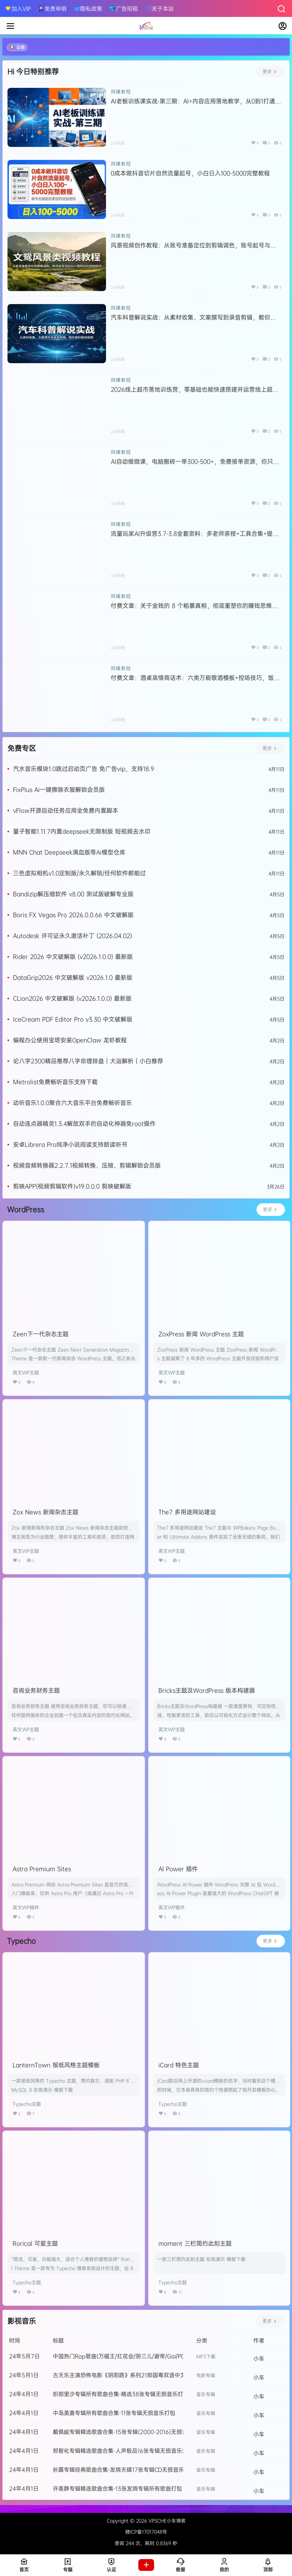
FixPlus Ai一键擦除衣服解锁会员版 (59, 789)
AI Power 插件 (178, 1869)
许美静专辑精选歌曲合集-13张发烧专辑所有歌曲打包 (117, 2488)
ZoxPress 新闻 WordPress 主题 (201, 1334)
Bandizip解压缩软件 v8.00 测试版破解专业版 (73, 894)
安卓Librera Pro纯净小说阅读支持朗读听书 (70, 1144)
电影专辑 (205, 2375)
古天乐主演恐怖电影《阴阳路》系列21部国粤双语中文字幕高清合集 (136, 2375)
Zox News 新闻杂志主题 (45, 1512)
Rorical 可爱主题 (35, 2243)
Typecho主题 (27, 2104)
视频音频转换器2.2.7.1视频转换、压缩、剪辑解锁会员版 (87, 1165)
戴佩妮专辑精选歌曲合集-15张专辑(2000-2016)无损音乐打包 (128, 2431)
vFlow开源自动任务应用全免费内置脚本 (65, 810)
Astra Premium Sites (42, 1869)
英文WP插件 (26, 1907)
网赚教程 (121, 92)
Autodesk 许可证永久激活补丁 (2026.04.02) (72, 936)
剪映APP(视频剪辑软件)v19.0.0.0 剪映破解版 (72, 1186)
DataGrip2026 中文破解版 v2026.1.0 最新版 (72, 977)
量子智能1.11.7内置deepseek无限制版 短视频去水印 (82, 831)
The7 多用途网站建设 (187, 1512)
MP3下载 (206, 2356)
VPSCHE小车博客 (166, 2520)
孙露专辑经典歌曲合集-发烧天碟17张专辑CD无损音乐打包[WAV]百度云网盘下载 (152, 2469)
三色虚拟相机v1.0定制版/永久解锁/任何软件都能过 (79, 873)
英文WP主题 (26, 1372)
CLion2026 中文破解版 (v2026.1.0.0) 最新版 (72, 998)
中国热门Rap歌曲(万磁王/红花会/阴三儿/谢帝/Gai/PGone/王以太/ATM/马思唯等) (153, 2356)
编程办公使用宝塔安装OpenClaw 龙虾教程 (70, 1040)
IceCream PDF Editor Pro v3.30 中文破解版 (72, 1019)
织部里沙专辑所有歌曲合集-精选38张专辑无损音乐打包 (121, 2394)
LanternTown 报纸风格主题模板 (56, 2065)
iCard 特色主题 (178, 2065)
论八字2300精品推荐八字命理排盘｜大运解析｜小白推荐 (88, 1061)
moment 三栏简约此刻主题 (195, 2243)
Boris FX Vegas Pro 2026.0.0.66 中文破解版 (73, 915)
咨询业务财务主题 (36, 1690)
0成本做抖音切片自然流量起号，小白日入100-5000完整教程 (190, 173)
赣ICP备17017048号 (146, 2532)
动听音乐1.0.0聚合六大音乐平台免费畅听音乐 (72, 1103)
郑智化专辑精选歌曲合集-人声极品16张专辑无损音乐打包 (123, 2450)
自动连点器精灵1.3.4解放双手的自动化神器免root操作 (84, 1123)
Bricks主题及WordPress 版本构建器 (206, 1690)
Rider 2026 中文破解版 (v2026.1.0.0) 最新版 (73, 956)
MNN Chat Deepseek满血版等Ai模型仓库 (69, 852)
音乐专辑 (205, 2394)
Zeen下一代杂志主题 (41, 1334)
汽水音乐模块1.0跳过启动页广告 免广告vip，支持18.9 (83, 769)
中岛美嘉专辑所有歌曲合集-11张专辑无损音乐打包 (114, 2412)
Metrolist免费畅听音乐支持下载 (55, 1082)
